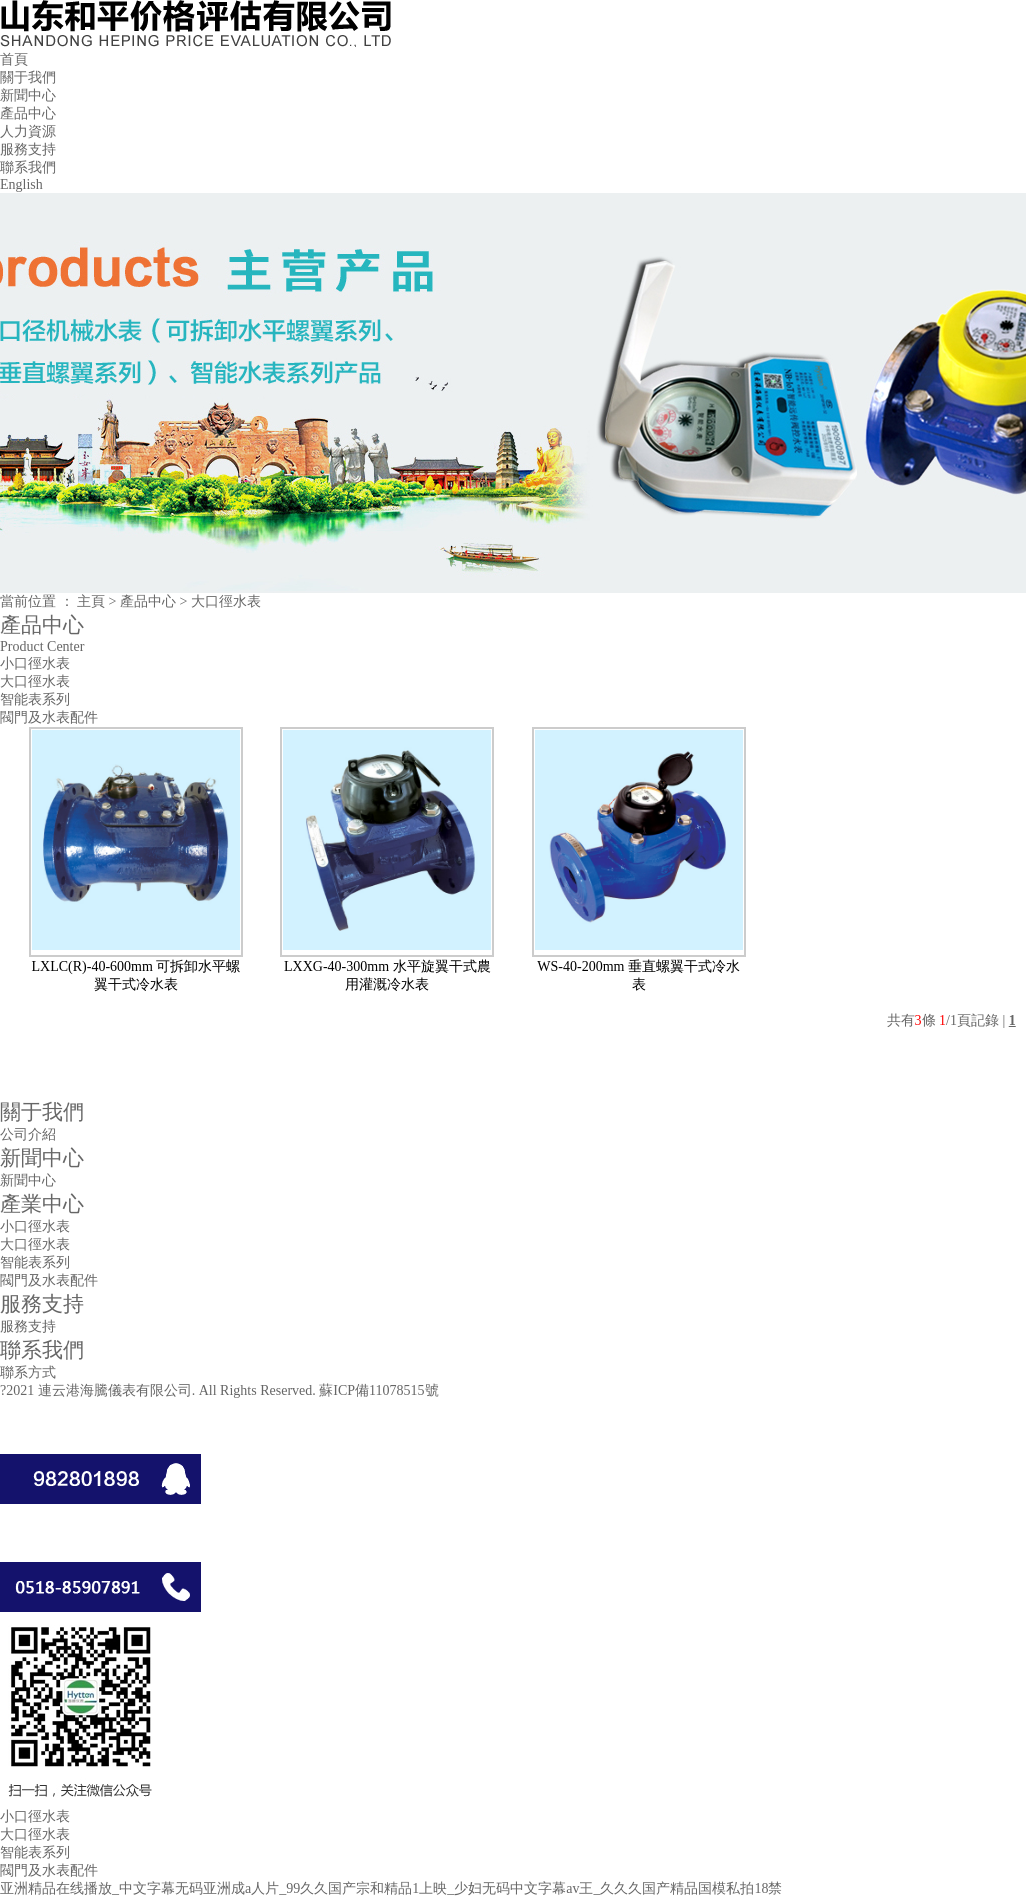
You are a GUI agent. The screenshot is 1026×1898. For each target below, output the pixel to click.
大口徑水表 (35, 681)
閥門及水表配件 (49, 717)
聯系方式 (28, 1372)
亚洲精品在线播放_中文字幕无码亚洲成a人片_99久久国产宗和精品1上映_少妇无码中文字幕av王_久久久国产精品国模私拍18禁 (391, 1888)
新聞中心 (28, 95)
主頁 (91, 601)
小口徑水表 (35, 663)
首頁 (14, 59)
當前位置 (28, 601)
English (21, 184)
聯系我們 (28, 167)
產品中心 (28, 113)
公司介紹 (28, 1134)
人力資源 (28, 131)
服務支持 (28, 149)
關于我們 (28, 77)
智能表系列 (35, 699)
